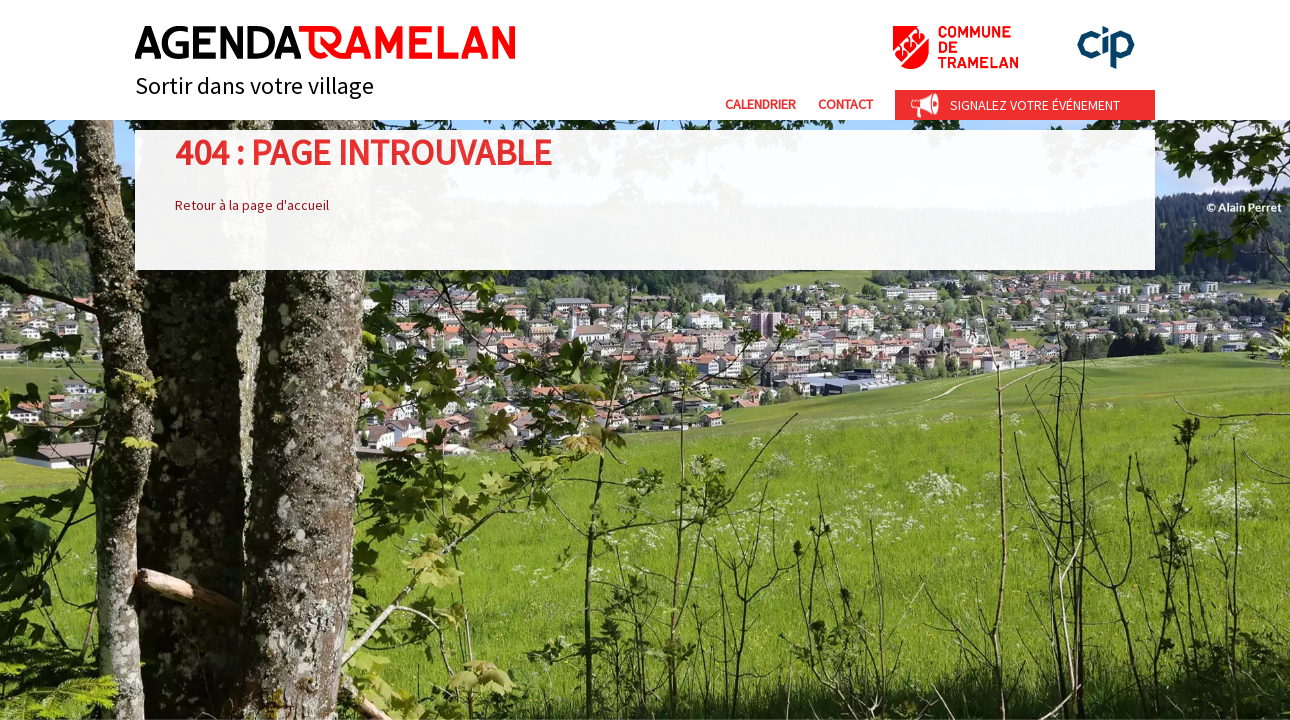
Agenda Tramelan (325, 42)
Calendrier (760, 104)
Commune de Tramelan (955, 47)
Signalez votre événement (1035, 105)
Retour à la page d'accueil (252, 205)
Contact (845, 104)
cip (1106, 47)
